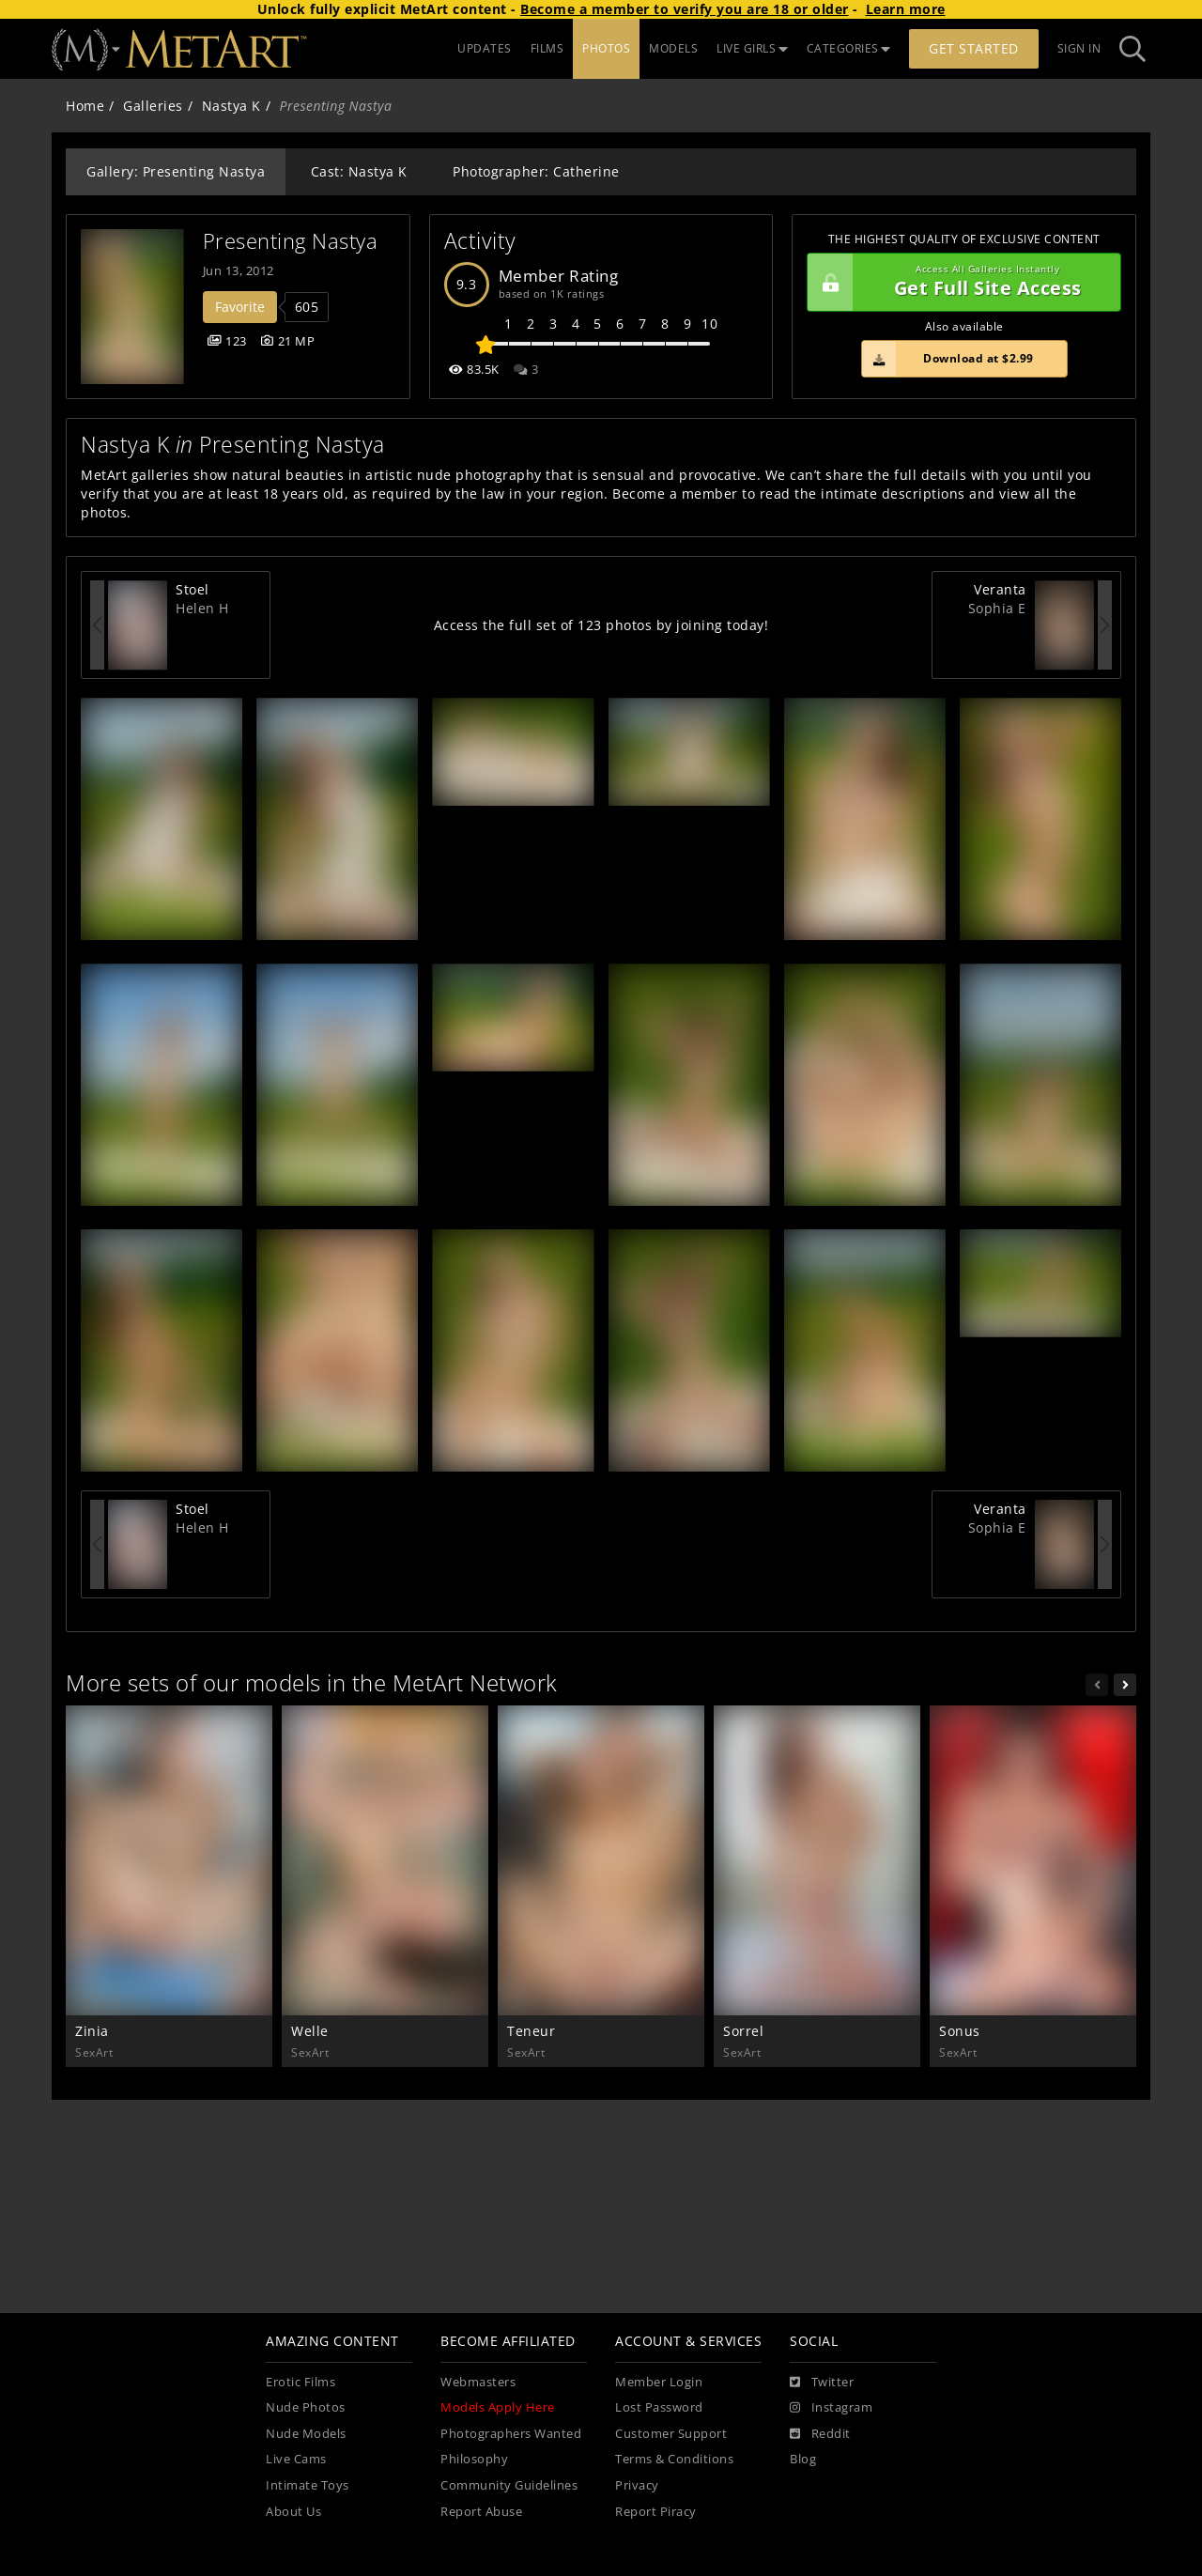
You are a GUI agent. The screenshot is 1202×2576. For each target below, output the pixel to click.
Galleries (153, 106)
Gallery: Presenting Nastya (175, 171)
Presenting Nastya (290, 240)
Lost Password (659, 2407)
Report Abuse (481, 2512)
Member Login (658, 2382)
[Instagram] (831, 2407)
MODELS (673, 48)
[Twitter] (822, 2382)
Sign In (1079, 48)
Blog (803, 2459)
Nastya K (231, 106)
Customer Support (671, 2434)
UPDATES (484, 48)
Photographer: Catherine (536, 171)
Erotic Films (300, 2382)
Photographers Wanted (510, 2434)
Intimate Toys (307, 2485)
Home (85, 106)
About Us (293, 2512)
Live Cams (296, 2459)
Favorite (240, 307)
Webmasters (478, 2382)
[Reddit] (820, 2434)
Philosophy (474, 2459)
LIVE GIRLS (752, 48)
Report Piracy (656, 2512)
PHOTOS (606, 48)
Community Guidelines (509, 2485)
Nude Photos (306, 2407)
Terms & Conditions (674, 2459)
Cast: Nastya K (359, 171)
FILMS (547, 48)
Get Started (974, 48)
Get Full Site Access (959, 283)
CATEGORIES (849, 48)
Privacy (637, 2485)
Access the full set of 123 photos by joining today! (601, 625)
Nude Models (306, 2434)
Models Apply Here (497, 2407)
